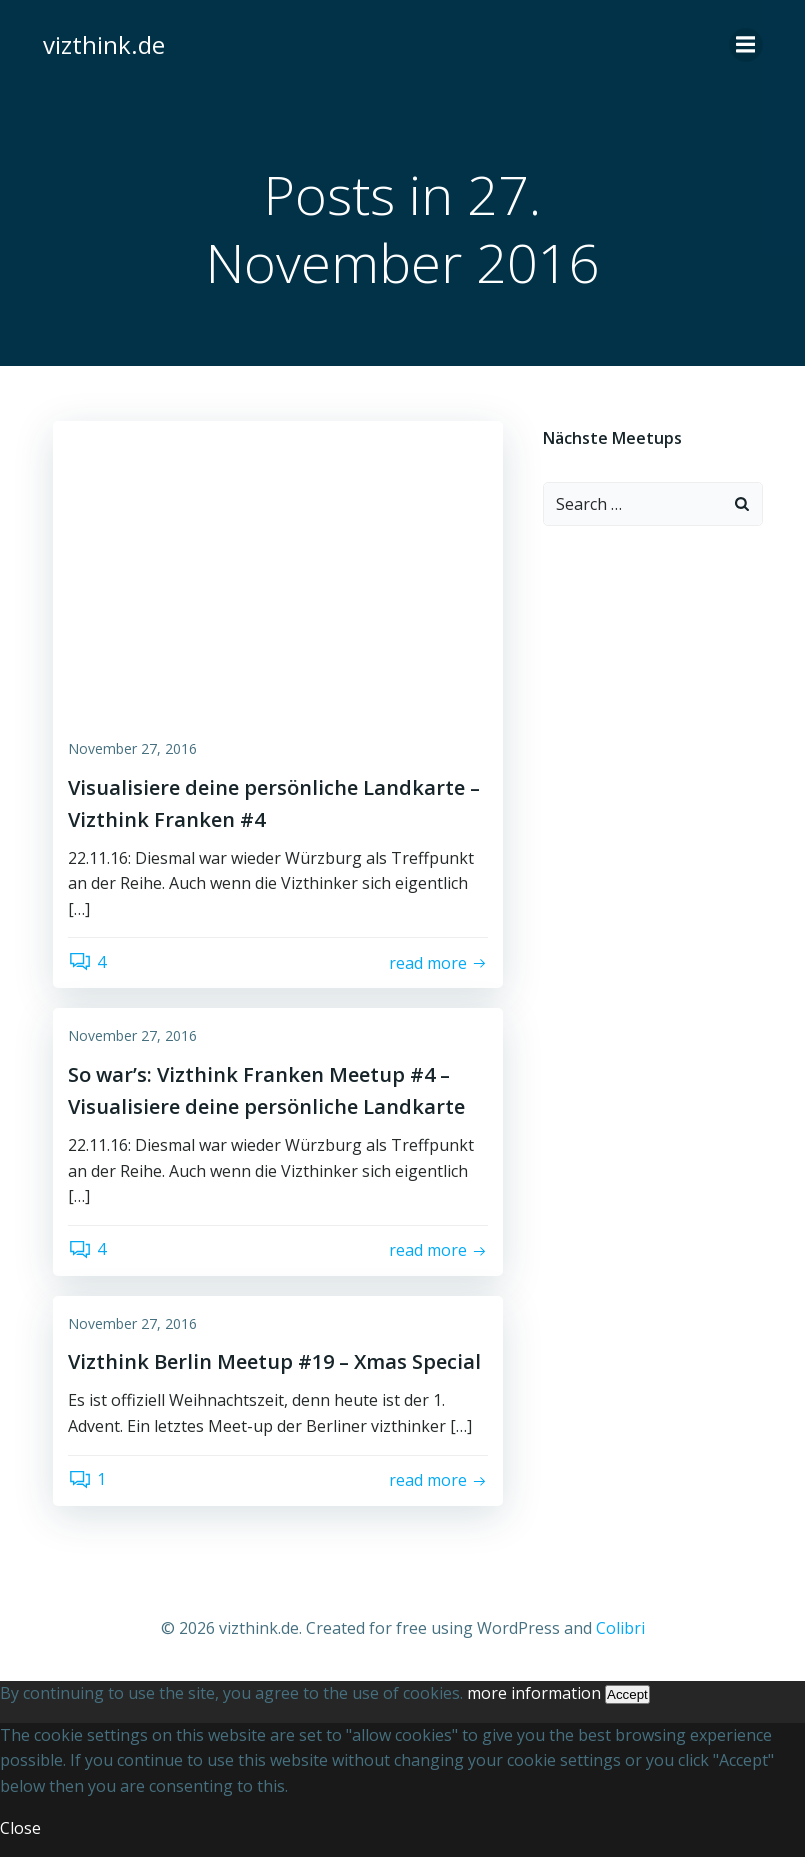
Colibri (620, 1628)
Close (20, 1828)
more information (534, 1693)
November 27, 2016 (132, 748)
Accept (627, 1694)
